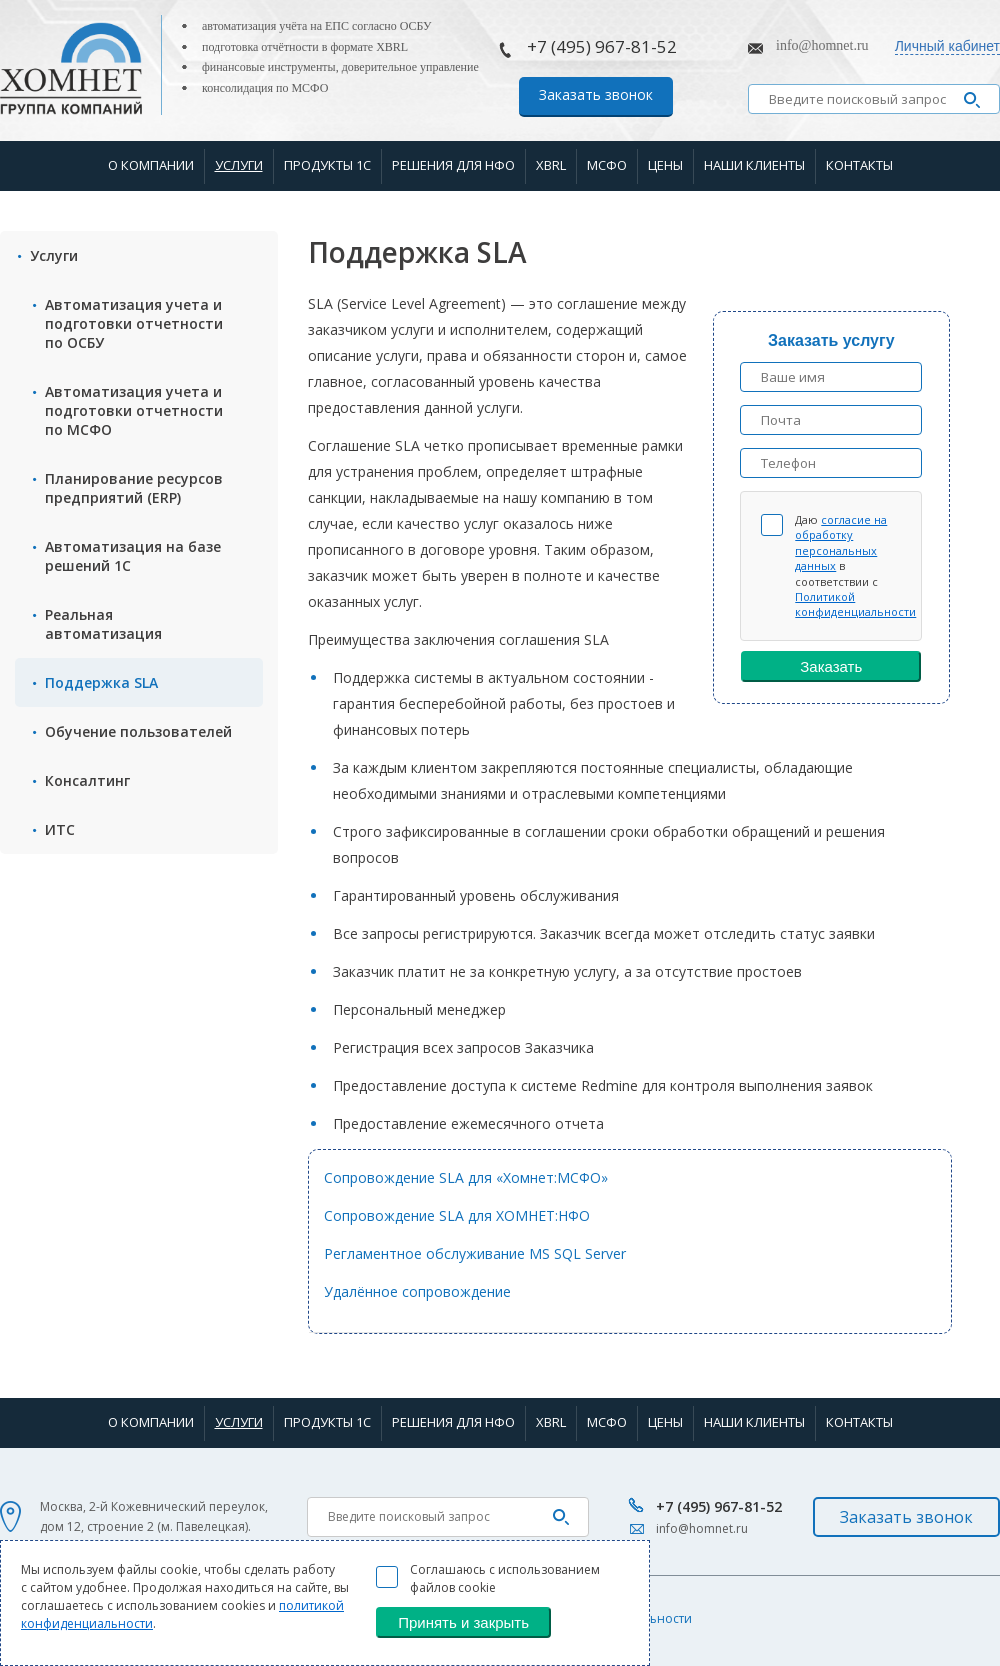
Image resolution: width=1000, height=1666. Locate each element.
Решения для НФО (453, 165)
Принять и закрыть (463, 1622)
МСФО (607, 165)
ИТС (60, 829)
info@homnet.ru (822, 45)
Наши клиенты (754, 165)
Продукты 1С (327, 165)
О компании (151, 165)
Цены (665, 165)
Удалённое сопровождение (417, 1291)
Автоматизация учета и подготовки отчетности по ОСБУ (134, 323)
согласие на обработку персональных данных (841, 542)
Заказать (831, 666)
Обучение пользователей (138, 731)
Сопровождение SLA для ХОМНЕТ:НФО (457, 1215)
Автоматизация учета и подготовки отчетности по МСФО (134, 410)
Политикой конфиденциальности (855, 604)
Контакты (859, 165)
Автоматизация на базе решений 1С (133, 556)
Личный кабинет (947, 46)
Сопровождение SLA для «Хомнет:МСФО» (466, 1177)
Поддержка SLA (101, 682)
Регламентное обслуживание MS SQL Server (475, 1253)
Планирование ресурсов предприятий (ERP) (134, 488)
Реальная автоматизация (103, 624)
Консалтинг (87, 780)
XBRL (551, 165)
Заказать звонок (596, 94)
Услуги (239, 165)
